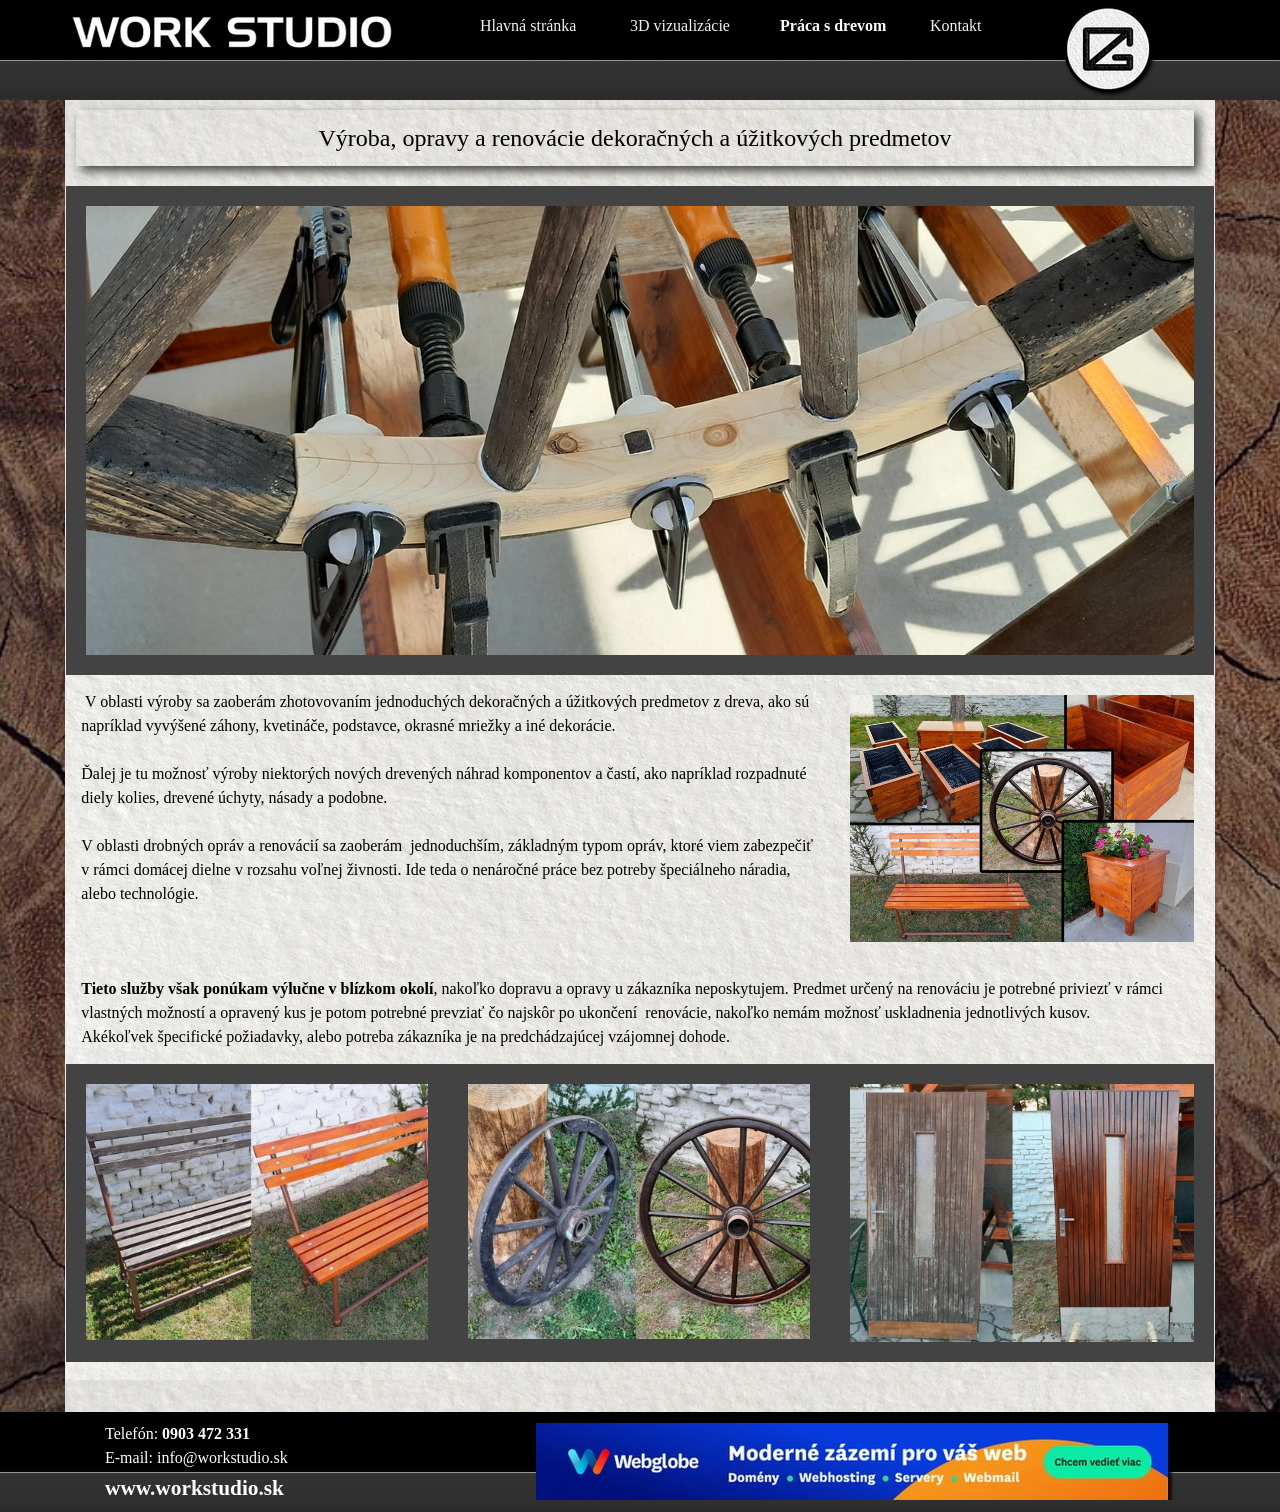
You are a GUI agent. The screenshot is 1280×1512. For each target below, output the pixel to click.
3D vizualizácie (680, 25)
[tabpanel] (635, 138)
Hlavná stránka (528, 25)
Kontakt (956, 25)
